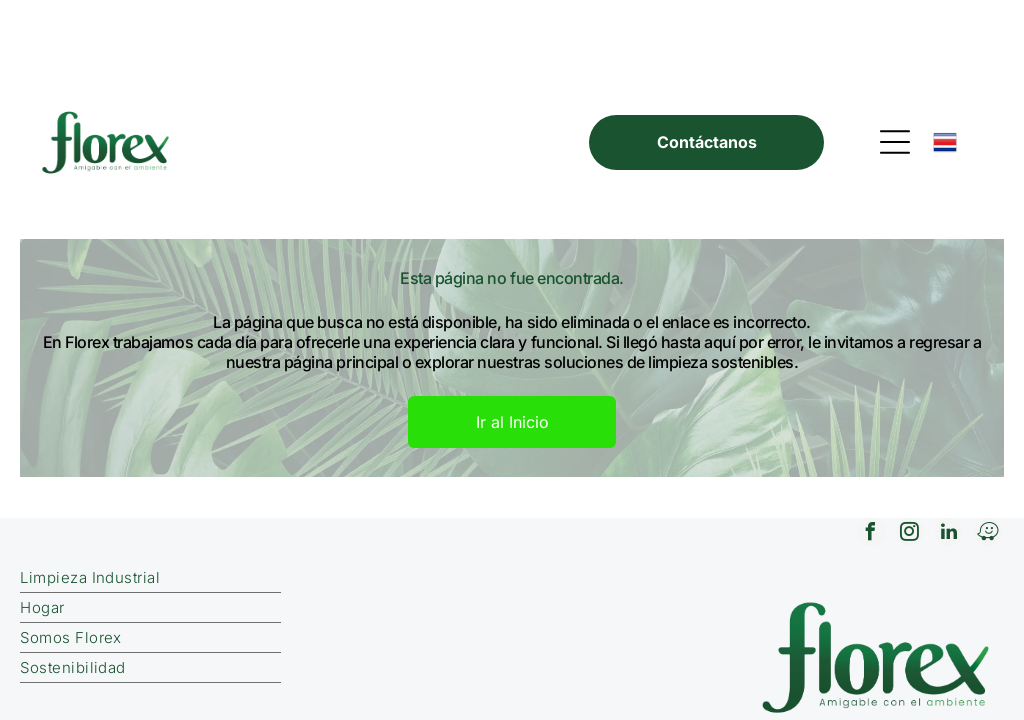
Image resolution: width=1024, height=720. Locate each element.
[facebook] (871, 448)
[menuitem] (280, 492)
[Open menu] (895, 56)
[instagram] (910, 448)
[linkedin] (949, 448)
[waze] (988, 448)
